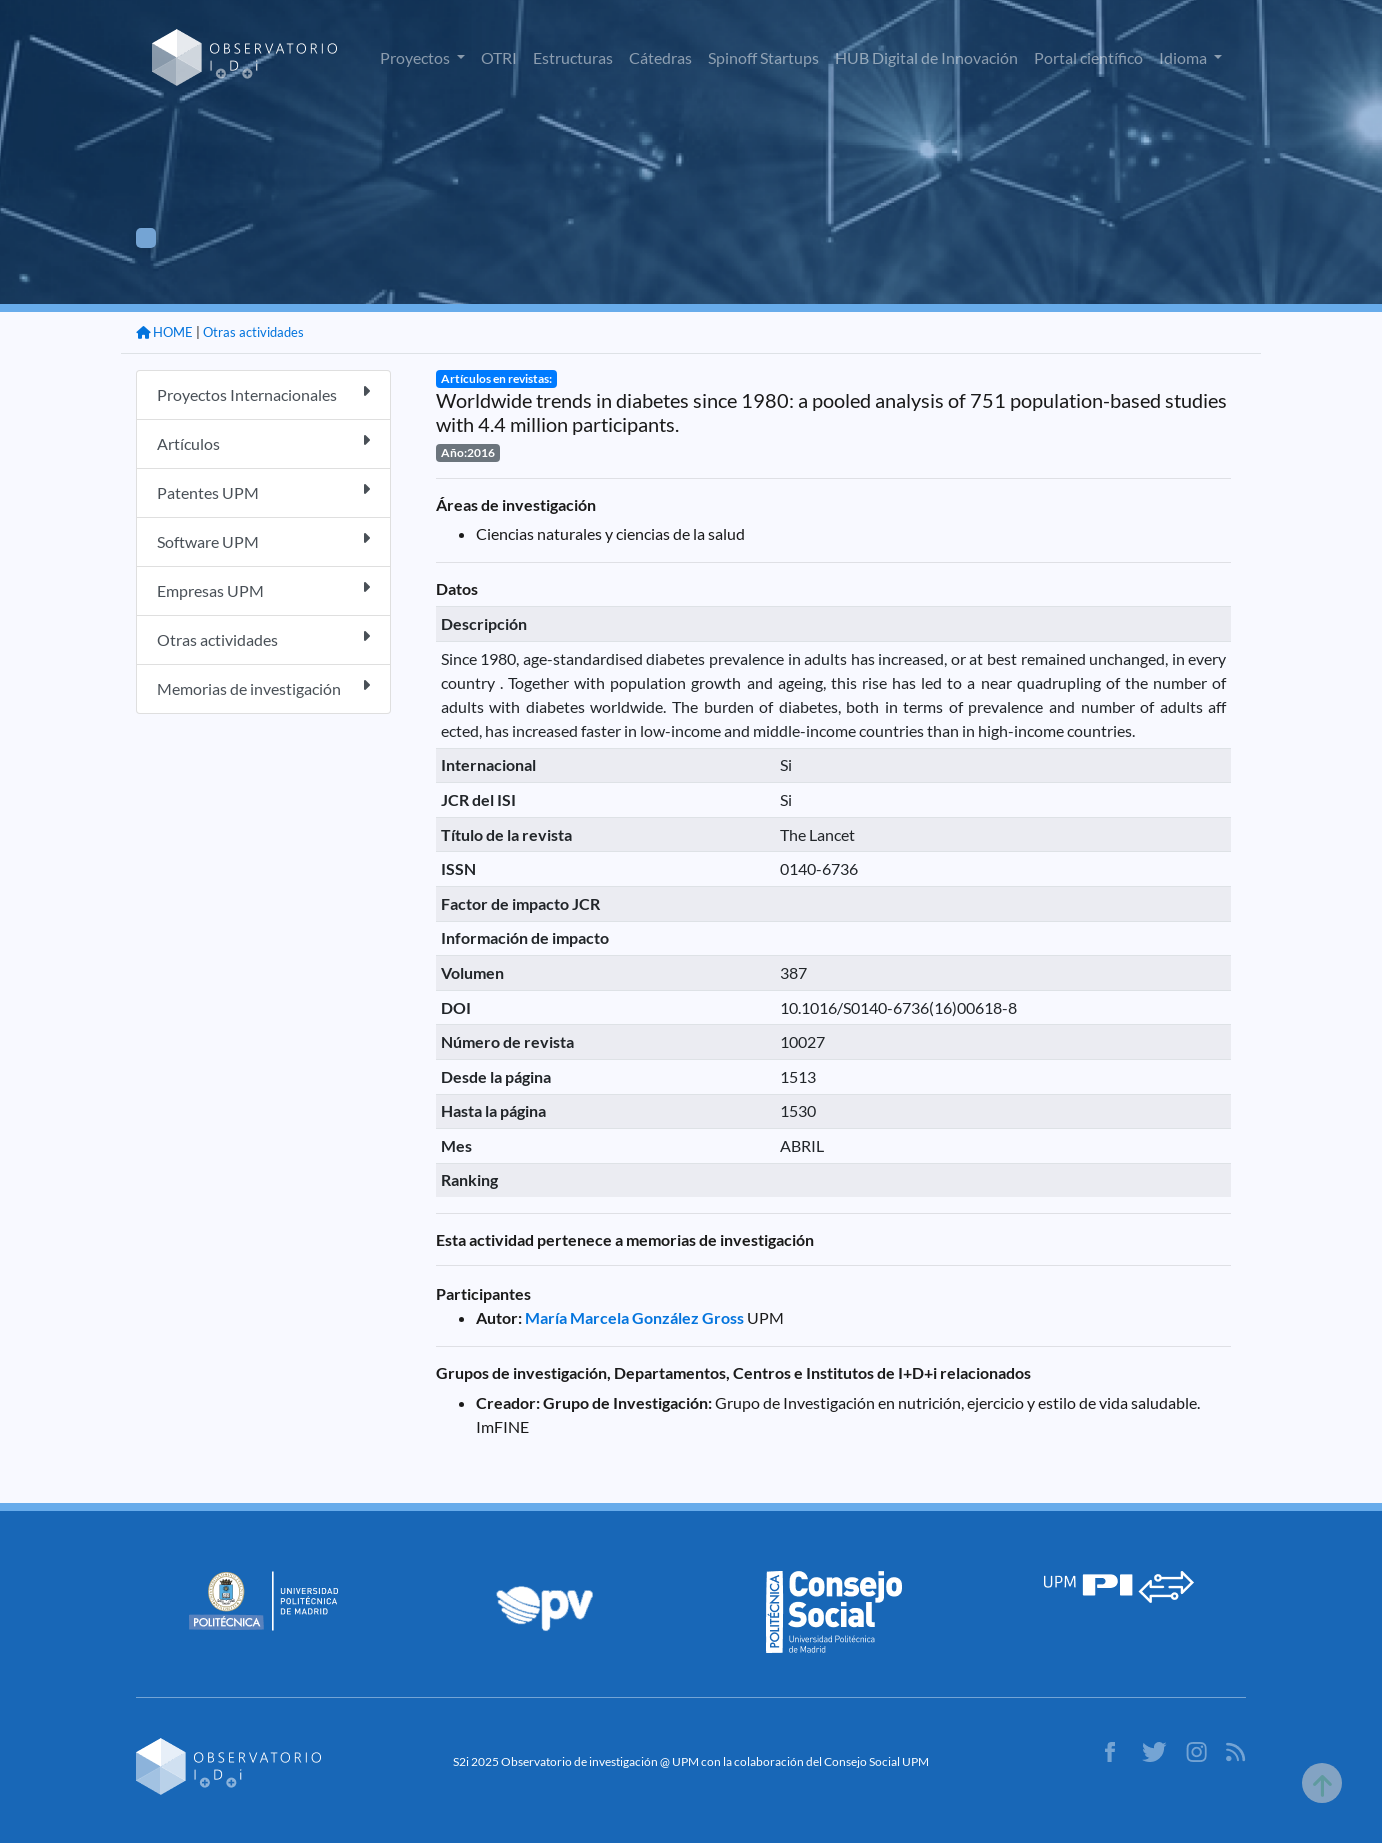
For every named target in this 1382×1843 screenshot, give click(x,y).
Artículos (263, 442)
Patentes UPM (263, 491)
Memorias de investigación (263, 687)
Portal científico (1088, 57)
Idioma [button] (1184, 57)
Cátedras (660, 57)
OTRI (499, 57)
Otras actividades (253, 332)
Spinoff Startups (763, 57)
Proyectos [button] (416, 57)
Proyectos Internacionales (263, 393)
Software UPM (263, 540)
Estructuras (573, 57)
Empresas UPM (263, 589)
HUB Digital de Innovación (926, 57)
